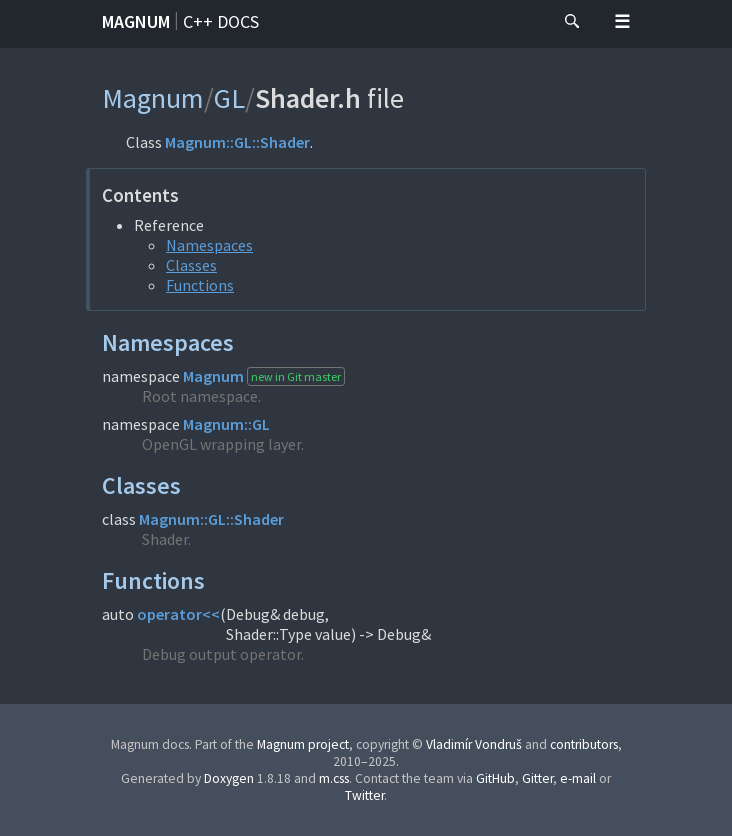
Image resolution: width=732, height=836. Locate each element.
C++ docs (221, 21)
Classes (191, 265)
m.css (334, 778)
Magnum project (303, 744)
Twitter (364, 795)
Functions (200, 285)
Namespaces (209, 245)
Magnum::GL (226, 424)
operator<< (178, 614)
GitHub (495, 778)
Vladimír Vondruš (474, 744)
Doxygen (229, 778)
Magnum (136, 21)
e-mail (578, 778)
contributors (584, 744)
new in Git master (296, 376)
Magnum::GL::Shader (237, 142)
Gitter (537, 778)
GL (229, 98)
